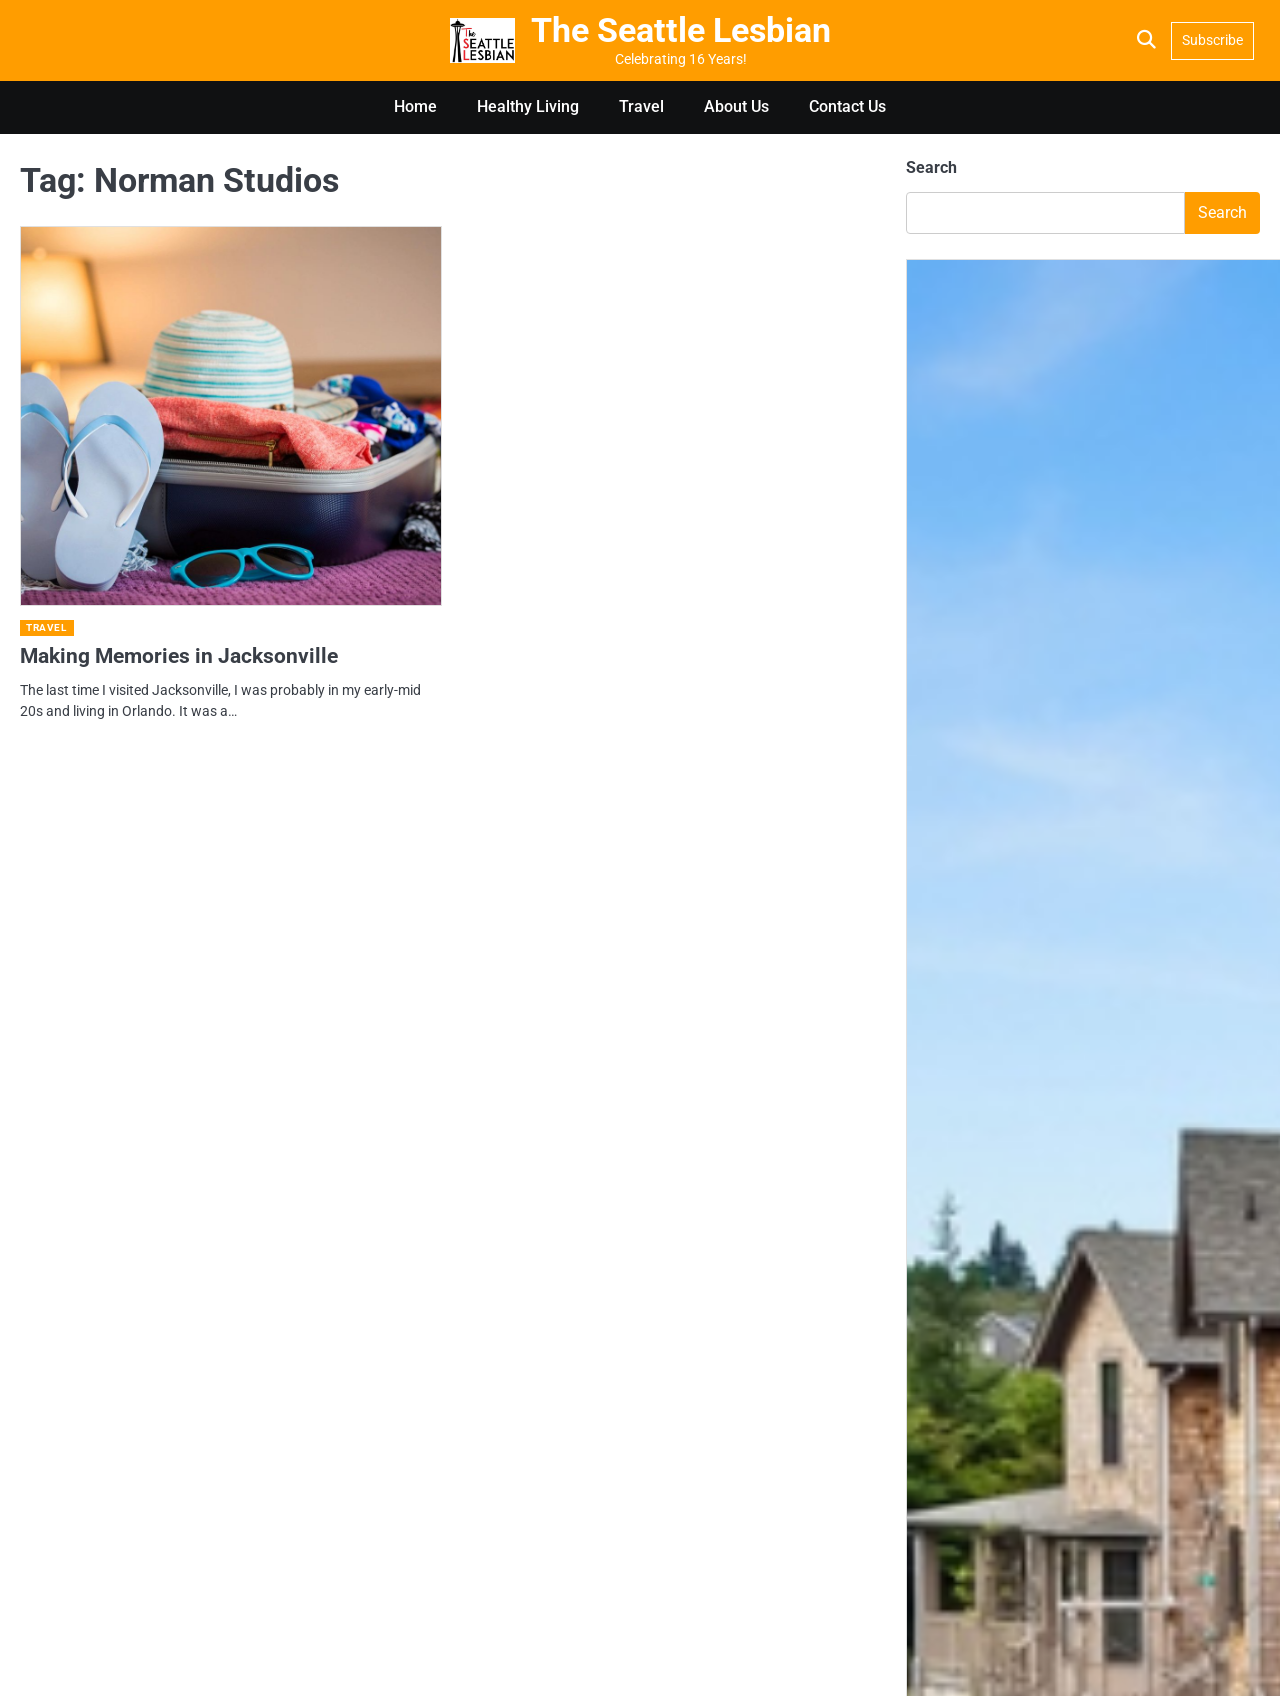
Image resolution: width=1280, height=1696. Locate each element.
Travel (641, 106)
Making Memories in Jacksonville (179, 656)
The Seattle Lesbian (681, 30)
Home (415, 106)
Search (931, 167)
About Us (736, 106)
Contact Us (847, 106)
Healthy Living (528, 106)
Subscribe (1212, 40)
